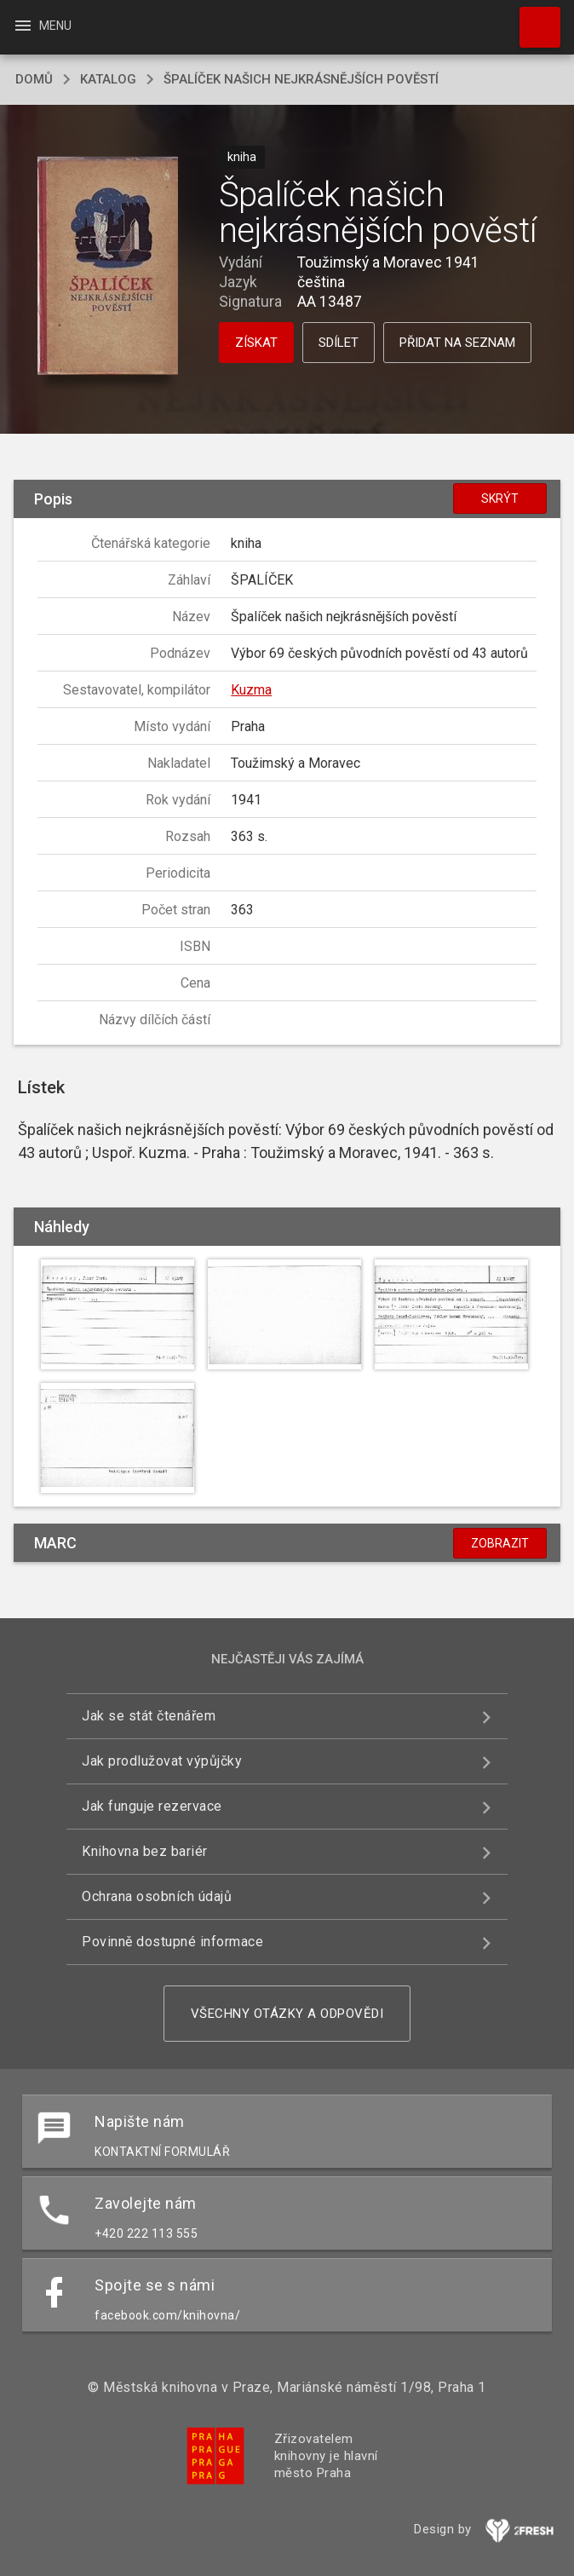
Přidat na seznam (457, 342)
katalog (108, 79)
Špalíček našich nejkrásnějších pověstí (301, 79)
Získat (256, 342)
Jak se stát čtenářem (148, 1716)
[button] (108, 267)
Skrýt (500, 498)
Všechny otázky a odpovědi (287, 2013)
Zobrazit (500, 1543)
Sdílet (339, 342)
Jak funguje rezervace (152, 1806)
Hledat (532, 19)
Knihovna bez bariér (145, 1851)
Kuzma (251, 690)
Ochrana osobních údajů (157, 1896)
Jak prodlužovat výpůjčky (162, 1761)
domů (34, 79)
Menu (42, 25)
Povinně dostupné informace (172, 1941)
